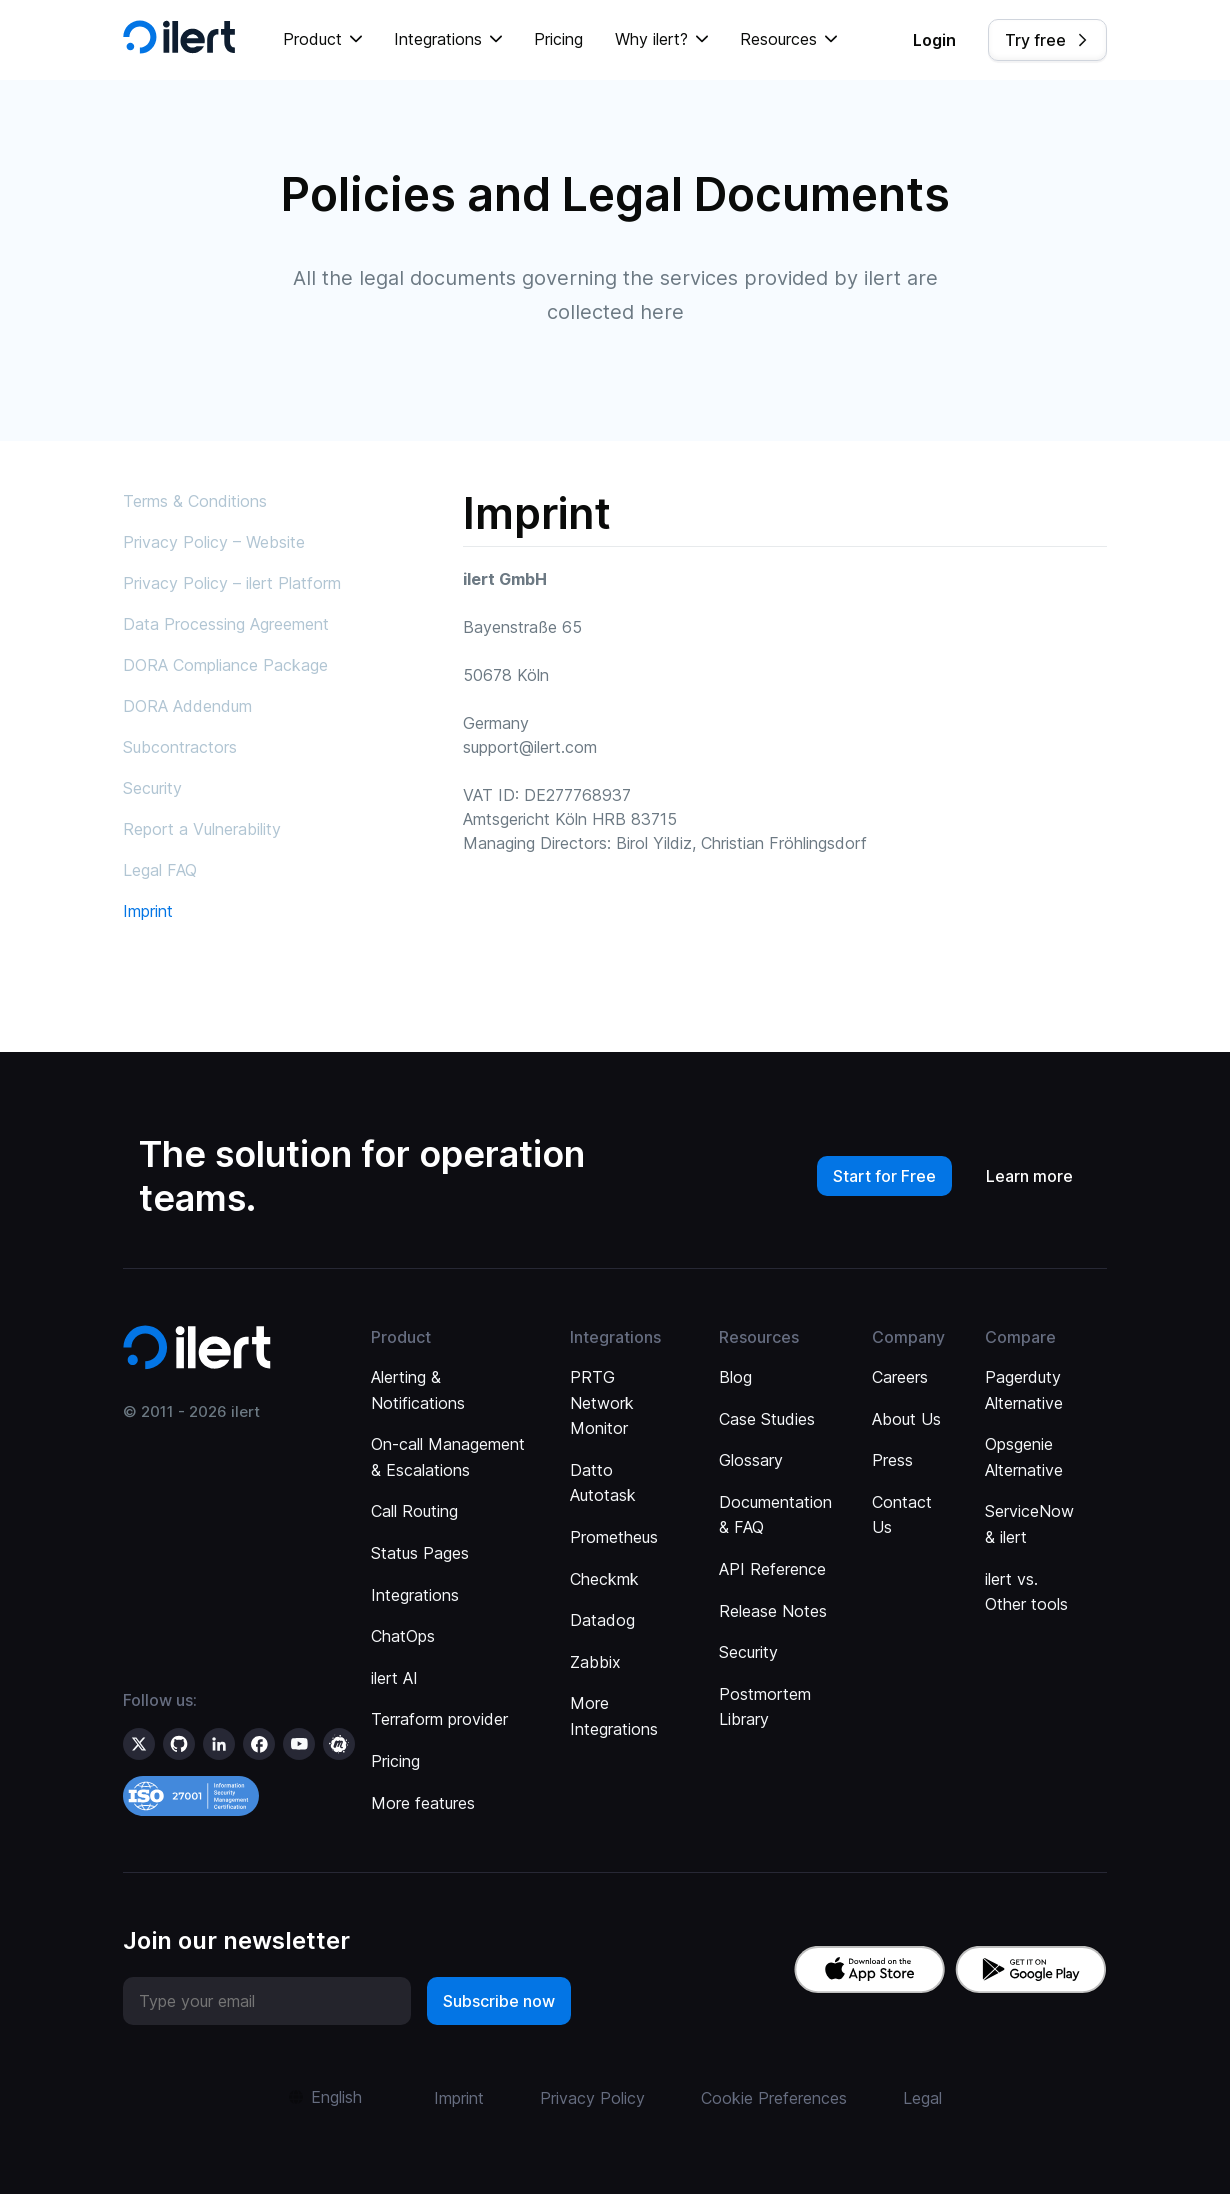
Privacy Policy (592, 2098)
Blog (735, 1377)
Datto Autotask (603, 1483)
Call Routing (414, 1511)
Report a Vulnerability (202, 829)
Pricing (558, 39)
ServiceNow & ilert (1029, 1524)
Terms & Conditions (195, 501)
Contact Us (902, 1515)
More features (423, 1803)
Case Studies (767, 1419)
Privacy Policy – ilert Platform (232, 583)
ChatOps (403, 1636)
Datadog (602, 1620)
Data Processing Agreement (226, 624)
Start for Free (884, 1176)
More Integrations (614, 1716)
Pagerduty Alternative (1024, 1390)
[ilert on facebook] (259, 1744)
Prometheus (614, 1537)
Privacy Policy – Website (214, 542)
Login (934, 40)
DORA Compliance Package (225, 665)
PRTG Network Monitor (602, 1402)
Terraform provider (439, 1719)
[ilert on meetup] (339, 1744)
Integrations (415, 1595)
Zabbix (595, 1662)
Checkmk (604, 1579)
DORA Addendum (187, 706)
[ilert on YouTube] (299, 1744)
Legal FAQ (160, 870)
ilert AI (394, 1678)
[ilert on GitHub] (179, 1744)
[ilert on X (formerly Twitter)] (139, 1744)
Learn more (1029, 1176)
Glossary (751, 1460)
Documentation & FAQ (775, 1515)
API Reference (772, 1569)
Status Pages (420, 1553)
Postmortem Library (765, 1707)
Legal (922, 2098)
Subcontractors (180, 747)
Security (152, 788)
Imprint (148, 911)
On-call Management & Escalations (448, 1457)
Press (892, 1460)
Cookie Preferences (774, 2098)
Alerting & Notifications (418, 1390)
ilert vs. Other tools (1026, 1592)
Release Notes (773, 1611)
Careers (900, 1377)
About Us (906, 1419)
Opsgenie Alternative (1024, 1457)
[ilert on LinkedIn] (219, 1744)
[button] (322, 40)
